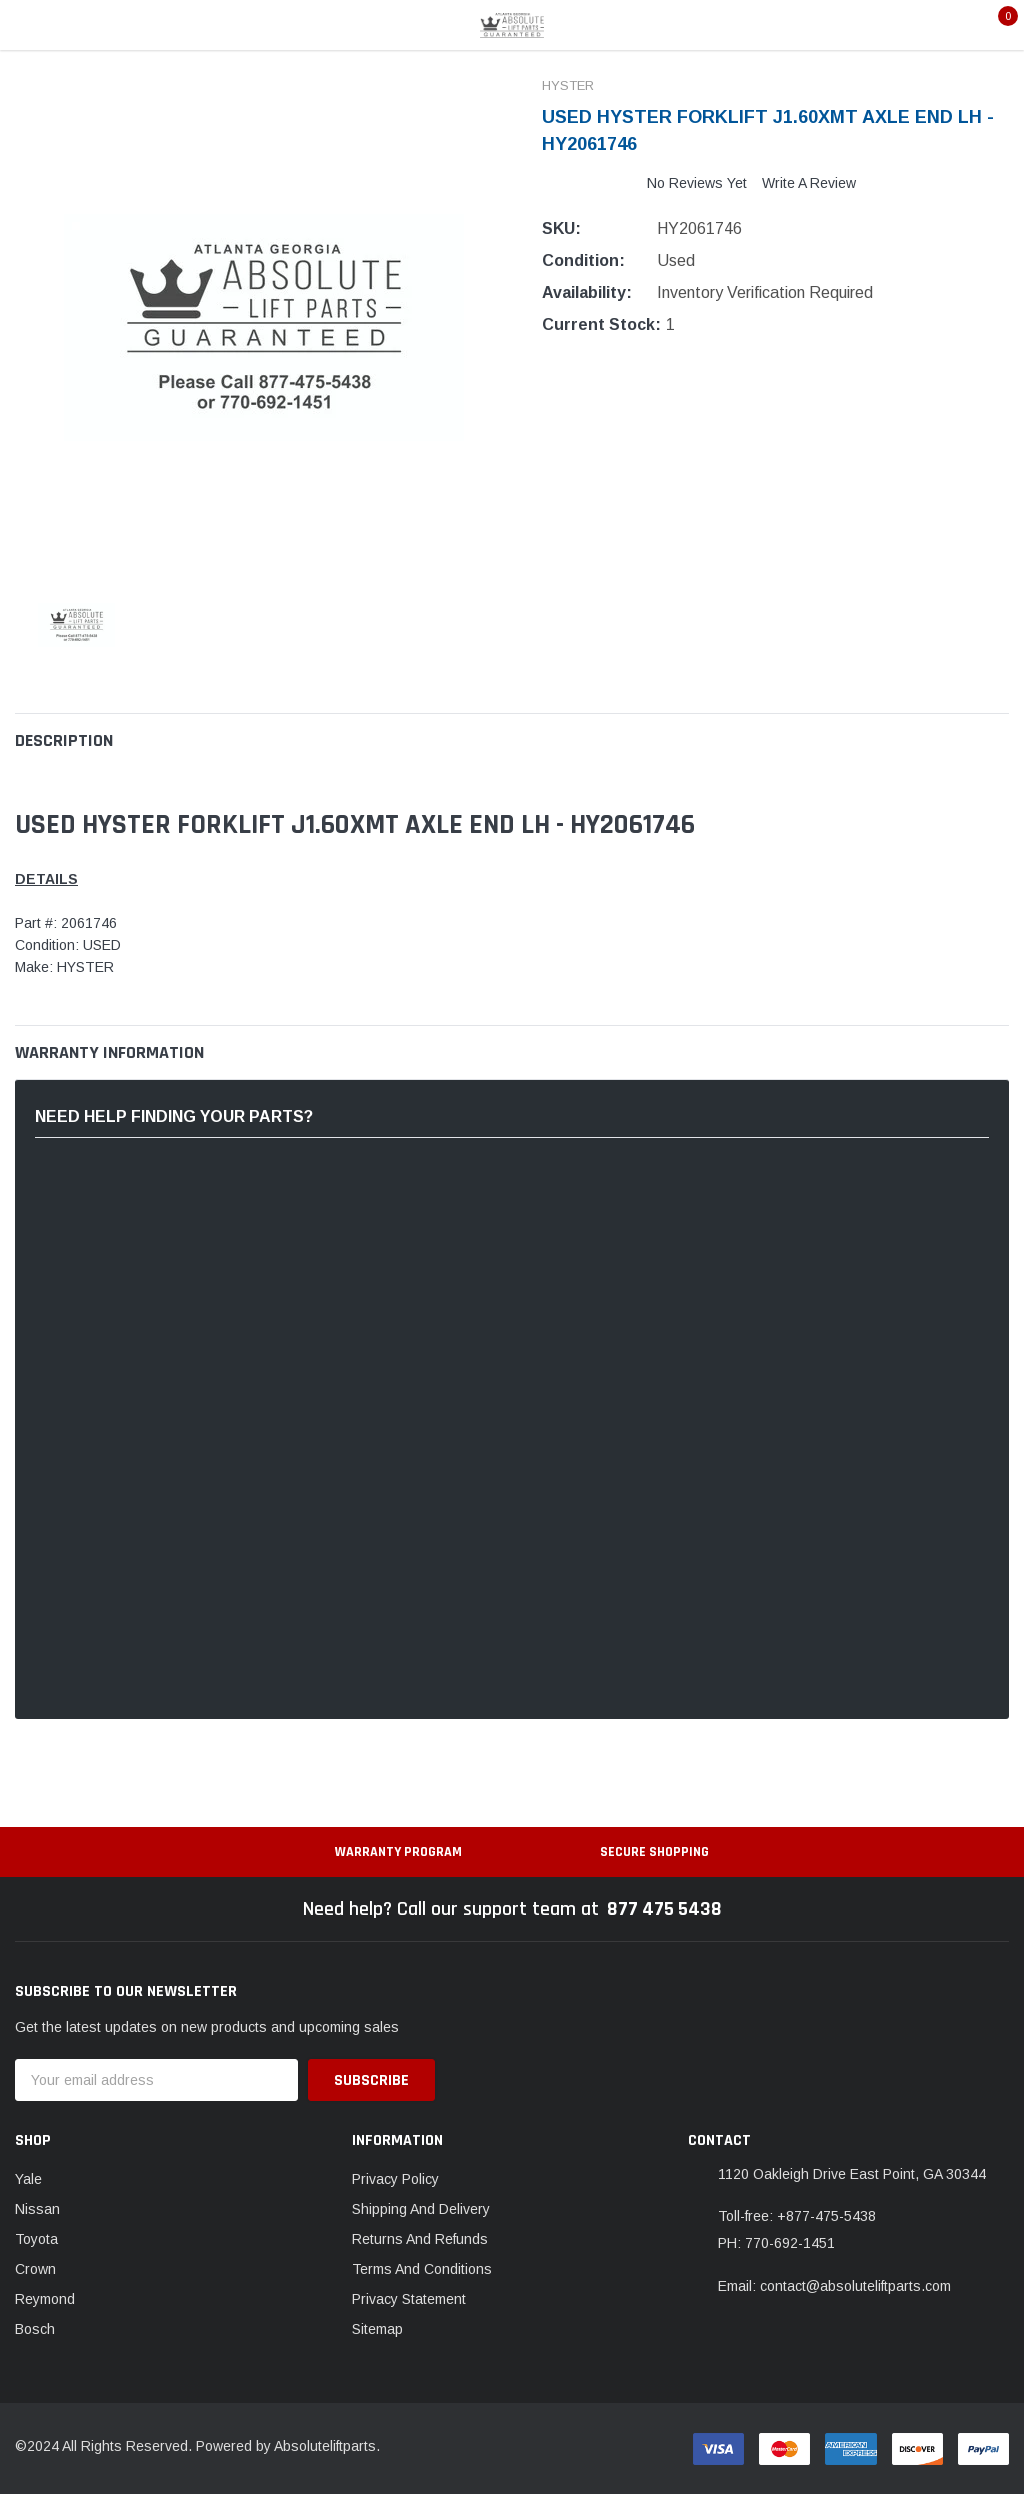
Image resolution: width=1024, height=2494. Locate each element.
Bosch (35, 2329)
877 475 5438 (664, 1909)
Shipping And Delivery (421, 2209)
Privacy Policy (395, 2179)
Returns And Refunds (420, 2239)
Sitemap (377, 2329)
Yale (28, 2179)
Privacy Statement (409, 2299)
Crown (35, 2269)
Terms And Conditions (422, 2269)
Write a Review (809, 183)
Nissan (37, 2209)
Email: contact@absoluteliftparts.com (834, 2286)
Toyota (36, 2239)
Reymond (45, 2299)
